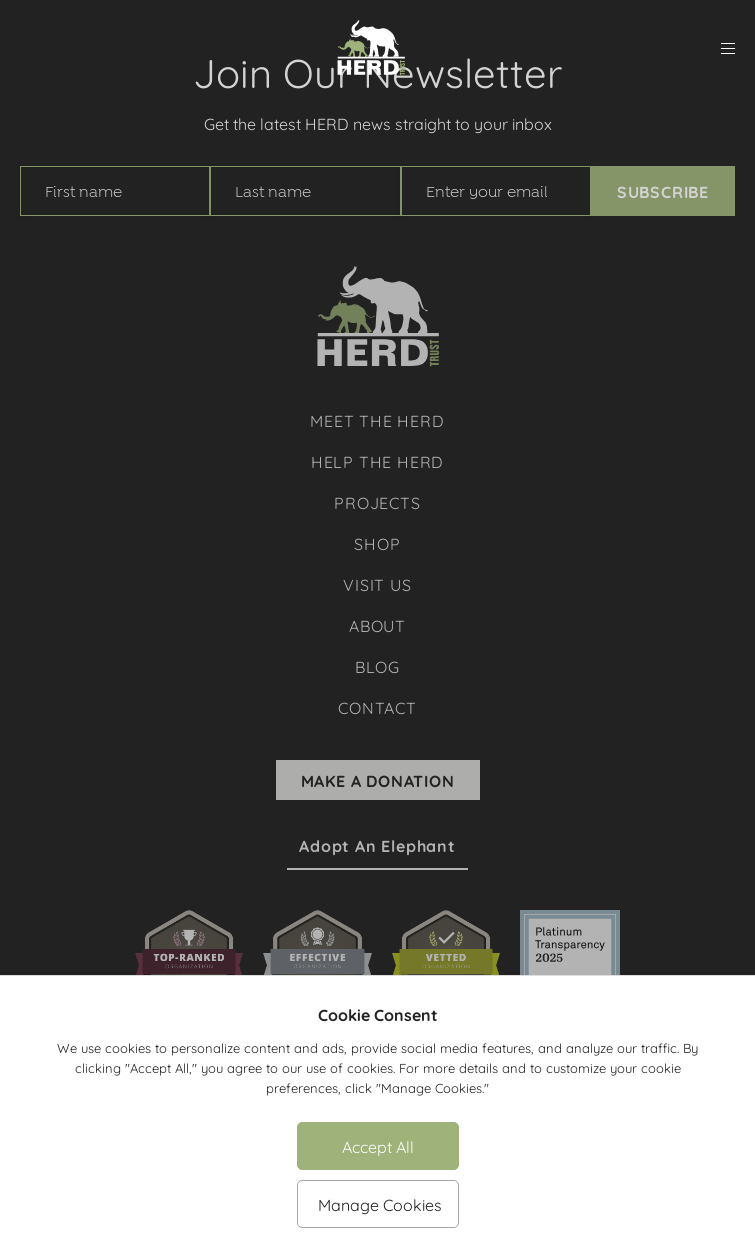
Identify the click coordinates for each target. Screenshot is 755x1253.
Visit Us (377, 583)
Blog (377, 665)
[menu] (728, 48)
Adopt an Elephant (377, 846)
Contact (377, 706)
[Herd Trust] (371, 48)
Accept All (378, 1145)
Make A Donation (378, 780)
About (377, 624)
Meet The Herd (377, 419)
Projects (377, 501)
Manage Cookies (380, 1203)
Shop (377, 542)
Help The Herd (377, 460)
